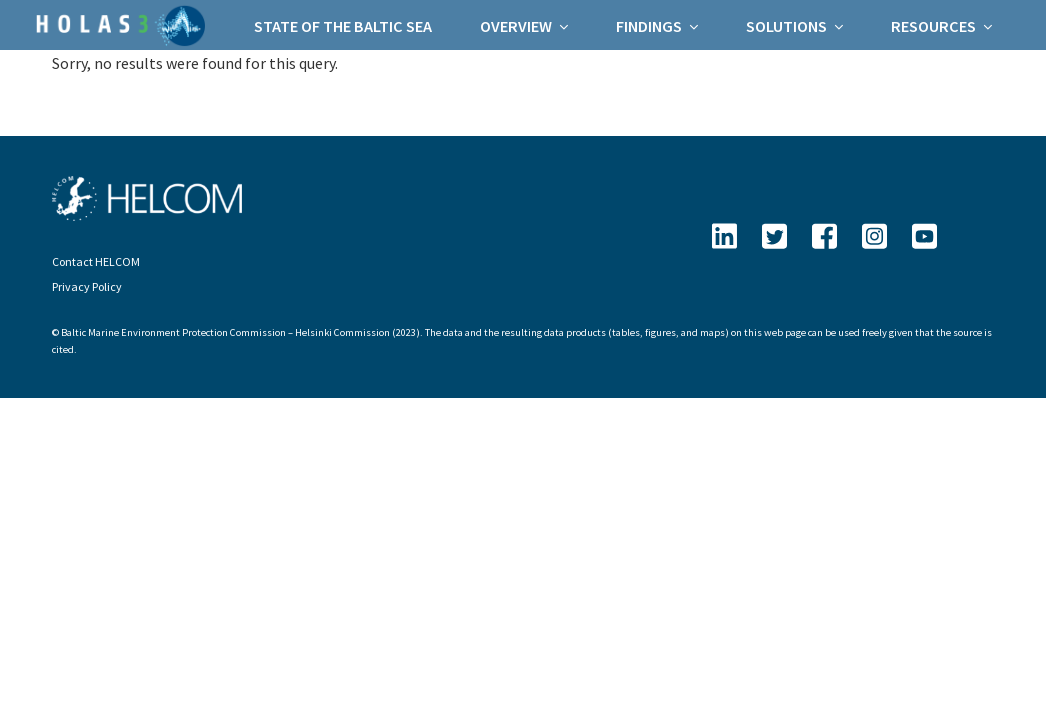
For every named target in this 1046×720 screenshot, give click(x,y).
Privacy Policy (87, 286)
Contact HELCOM (96, 261)
